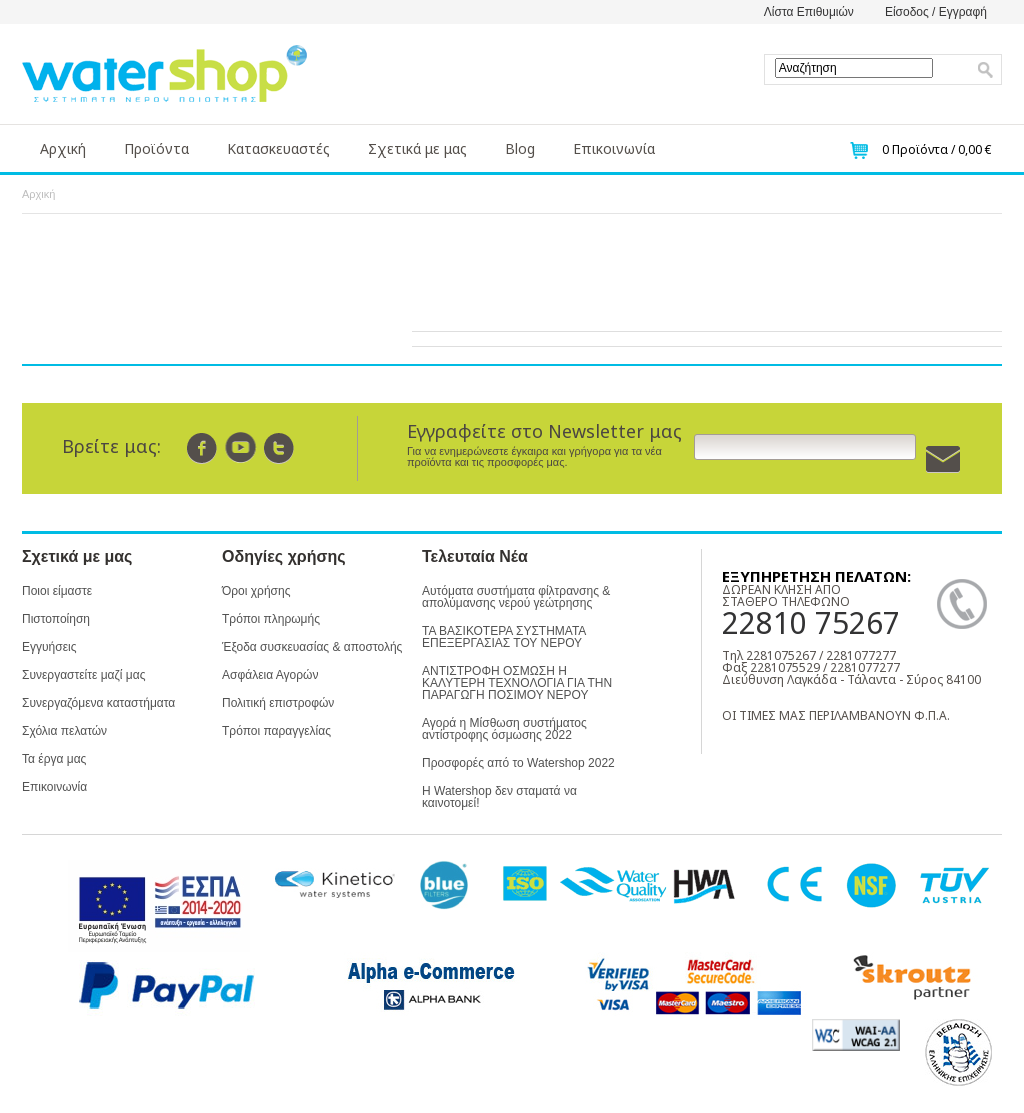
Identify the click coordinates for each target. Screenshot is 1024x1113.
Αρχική (63, 148)
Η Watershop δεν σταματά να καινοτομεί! (499, 797)
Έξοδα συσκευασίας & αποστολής (312, 647)
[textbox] (854, 68)
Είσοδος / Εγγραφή (936, 12)
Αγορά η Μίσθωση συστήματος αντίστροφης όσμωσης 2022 (504, 729)
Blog (520, 148)
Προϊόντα (156, 148)
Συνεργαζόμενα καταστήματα (98, 703)
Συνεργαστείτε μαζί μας (83, 675)
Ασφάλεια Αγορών (270, 675)
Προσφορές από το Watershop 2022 (518, 763)
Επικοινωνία (614, 148)
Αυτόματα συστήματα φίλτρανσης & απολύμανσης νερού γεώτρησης (516, 597)
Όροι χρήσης (256, 591)
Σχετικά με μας (417, 148)
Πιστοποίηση (56, 619)
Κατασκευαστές (278, 148)
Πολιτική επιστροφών (278, 703)
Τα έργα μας (54, 759)
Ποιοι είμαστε (57, 591)
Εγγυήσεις (49, 647)
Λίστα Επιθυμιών (809, 12)
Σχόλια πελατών (64, 731)
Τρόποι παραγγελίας (276, 731)
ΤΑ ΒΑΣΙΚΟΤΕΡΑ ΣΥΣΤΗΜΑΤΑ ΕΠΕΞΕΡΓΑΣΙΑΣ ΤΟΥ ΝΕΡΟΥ (504, 637)
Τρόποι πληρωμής (271, 619)
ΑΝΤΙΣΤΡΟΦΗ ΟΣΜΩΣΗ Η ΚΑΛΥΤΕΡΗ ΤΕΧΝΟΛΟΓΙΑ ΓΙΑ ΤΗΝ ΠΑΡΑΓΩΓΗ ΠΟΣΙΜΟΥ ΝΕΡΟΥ (517, 683)
